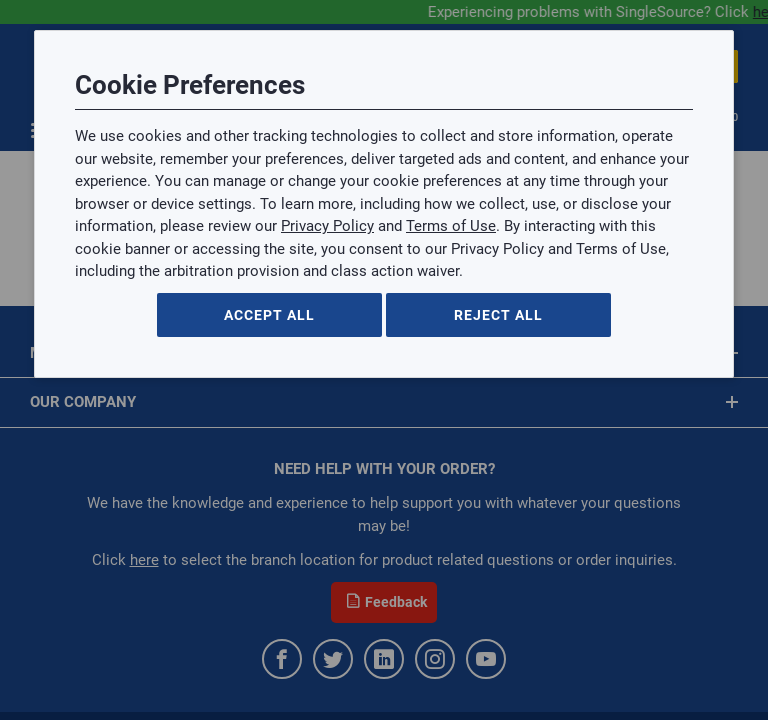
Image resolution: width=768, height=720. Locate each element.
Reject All (498, 315)
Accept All (269, 315)
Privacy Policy (327, 226)
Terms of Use (451, 226)
